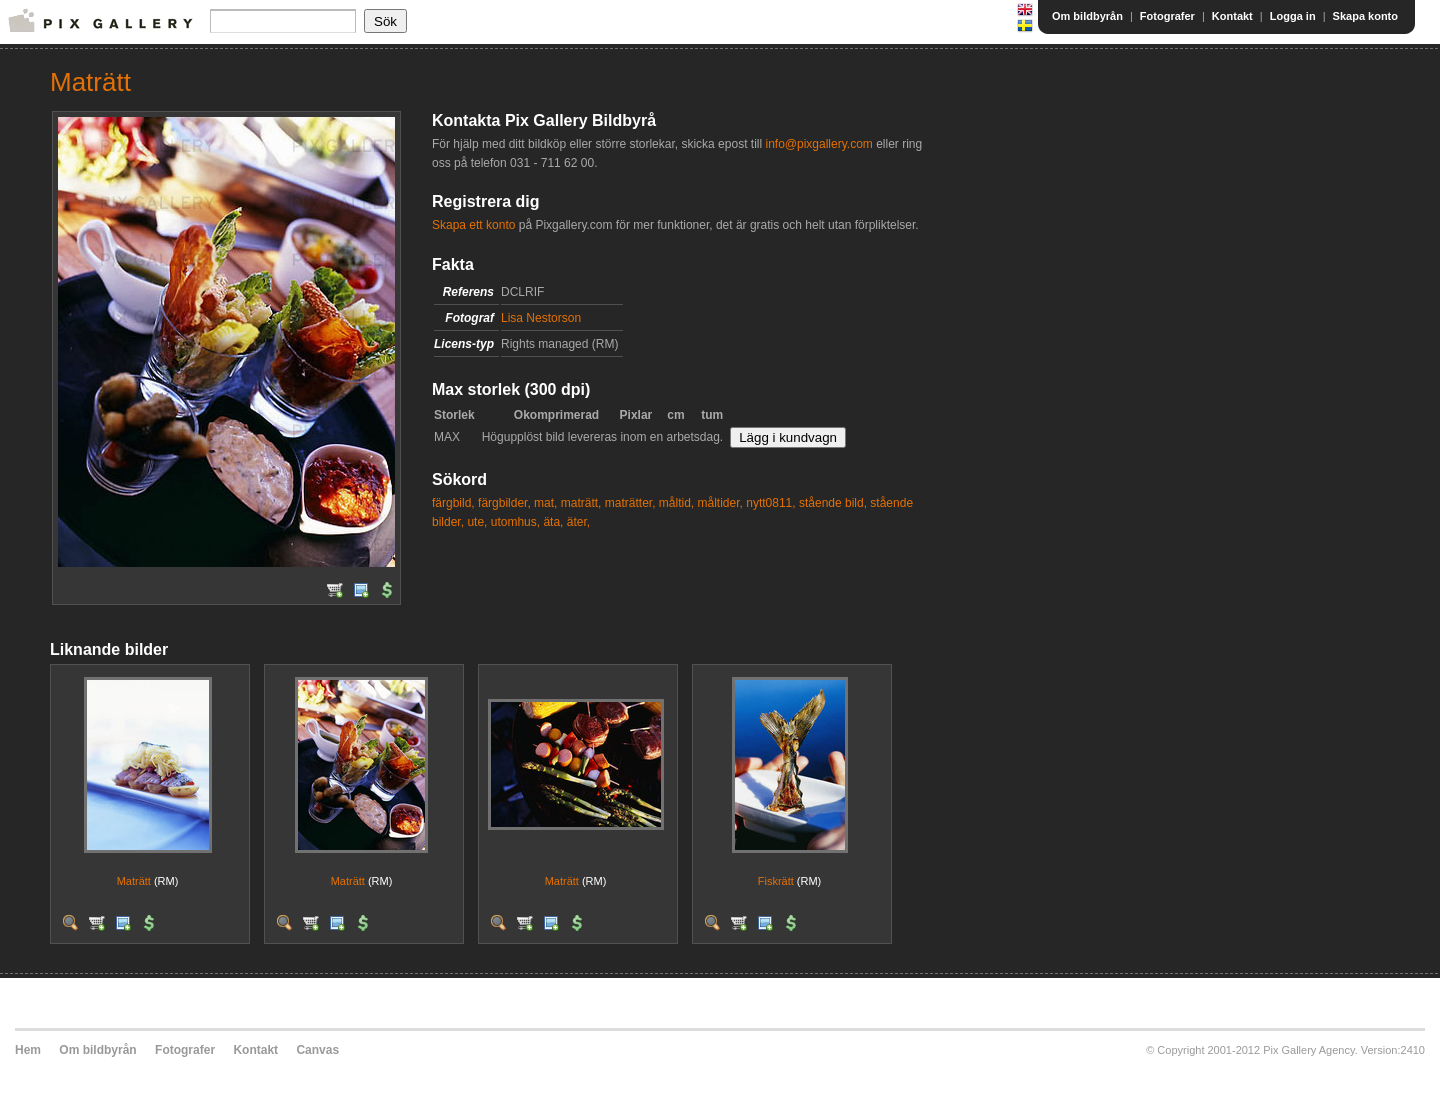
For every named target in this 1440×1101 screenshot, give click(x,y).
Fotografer (1167, 16)
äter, (578, 522)
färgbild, (453, 503)
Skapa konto (1365, 16)
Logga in (1293, 16)
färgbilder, (504, 503)
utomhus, (515, 522)
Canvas (317, 1050)
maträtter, (630, 503)
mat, (545, 503)
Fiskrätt (776, 881)
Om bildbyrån (1087, 16)
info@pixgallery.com (818, 144)
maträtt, (581, 503)
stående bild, (833, 503)
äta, (553, 522)
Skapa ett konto (473, 225)
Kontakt (1232, 16)
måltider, (720, 503)
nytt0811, (770, 503)
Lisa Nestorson (541, 318)
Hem (28, 1050)
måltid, (676, 503)
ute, (477, 522)
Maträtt (134, 881)
